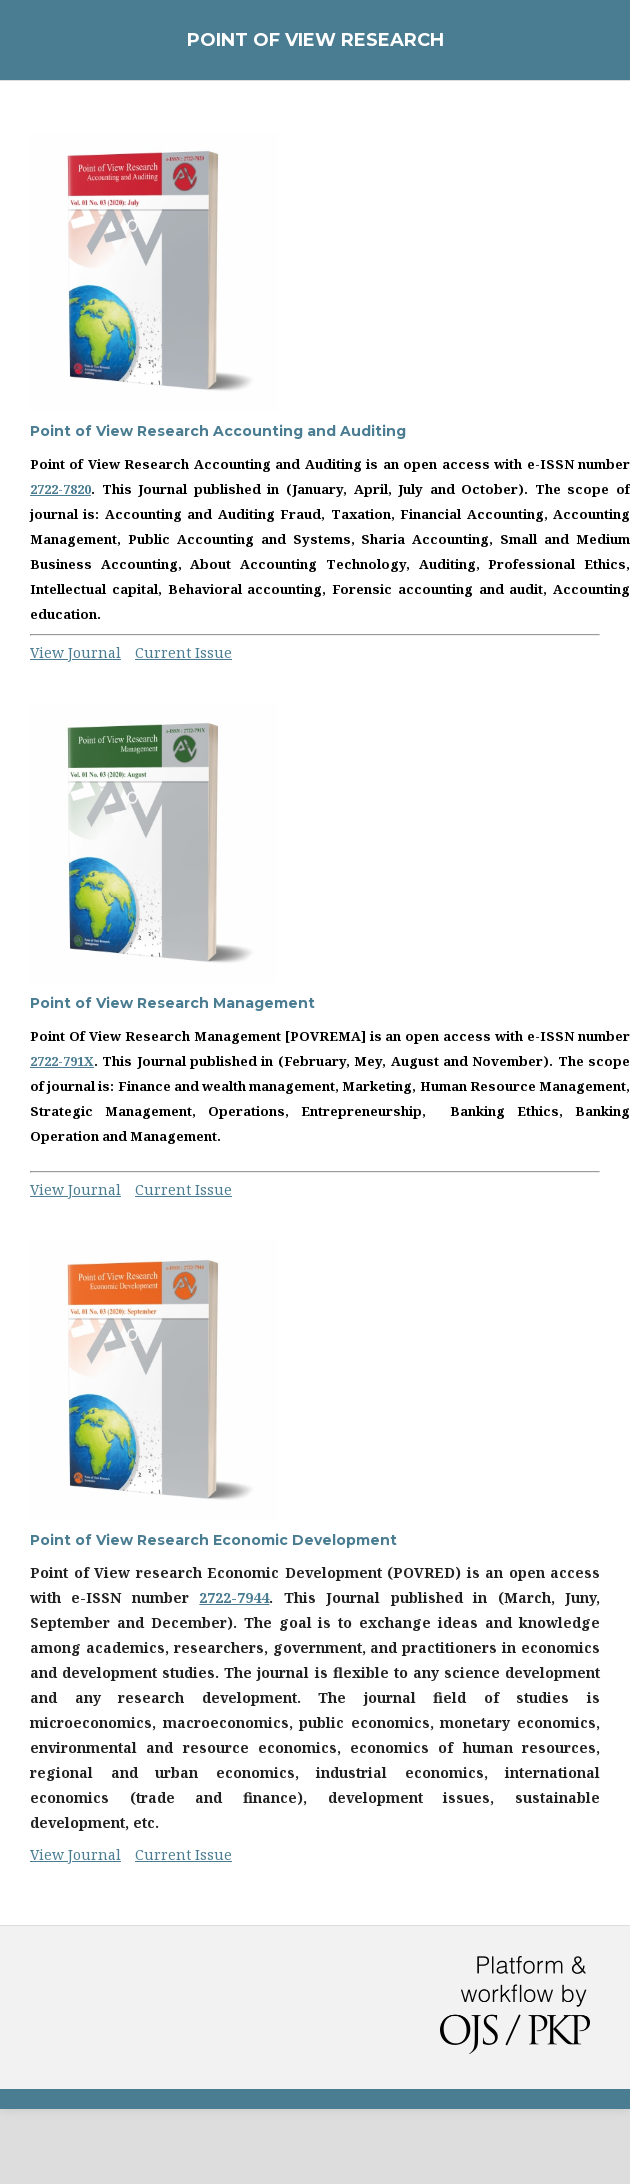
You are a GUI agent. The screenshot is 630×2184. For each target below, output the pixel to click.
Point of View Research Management (172, 1003)
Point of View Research (315, 40)
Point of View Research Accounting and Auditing (218, 431)
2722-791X (62, 1061)
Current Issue (183, 652)
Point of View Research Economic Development (213, 1540)
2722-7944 (234, 1597)
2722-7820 (60, 489)
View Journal (75, 652)
